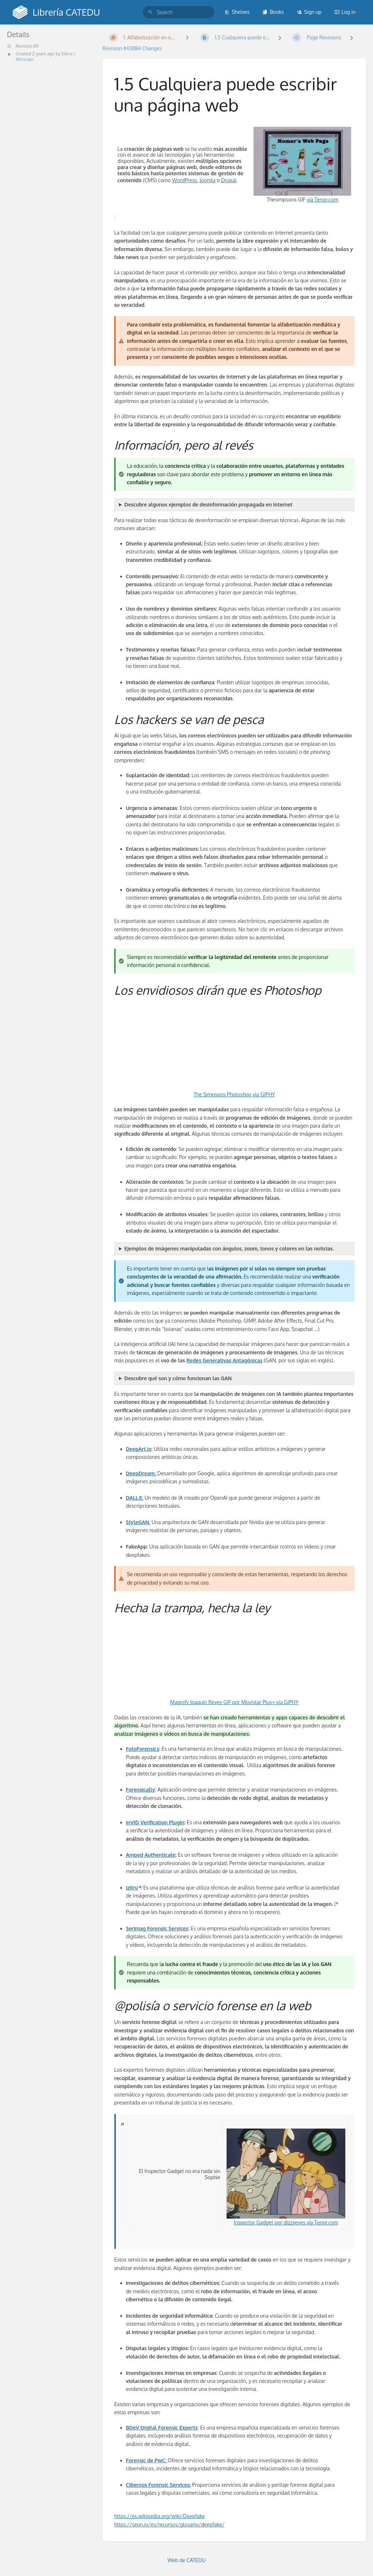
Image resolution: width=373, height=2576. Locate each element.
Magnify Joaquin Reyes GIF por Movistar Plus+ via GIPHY (234, 1702)
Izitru (132, 1887)
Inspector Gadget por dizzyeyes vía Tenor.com (286, 2177)
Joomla (208, 180)
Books (273, 12)
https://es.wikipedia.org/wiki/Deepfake (159, 2516)
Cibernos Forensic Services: (158, 2485)
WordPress (184, 180)
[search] (178, 12)
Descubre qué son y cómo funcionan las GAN (178, 1378)
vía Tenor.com (322, 199)
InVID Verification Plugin (155, 1822)
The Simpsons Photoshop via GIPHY (234, 1094)
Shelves (237, 12)
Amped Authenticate (151, 1855)
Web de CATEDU (187, 2560)
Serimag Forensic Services (157, 1928)
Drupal (228, 180)
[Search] (150, 12)
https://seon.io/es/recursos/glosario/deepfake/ (169, 2524)
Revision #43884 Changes (132, 48)
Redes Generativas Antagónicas (224, 1360)
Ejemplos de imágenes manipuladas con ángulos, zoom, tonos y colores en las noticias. (229, 1248)
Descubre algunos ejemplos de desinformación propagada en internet (208, 504)
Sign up (309, 12)
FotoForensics (142, 1749)
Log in (345, 12)
